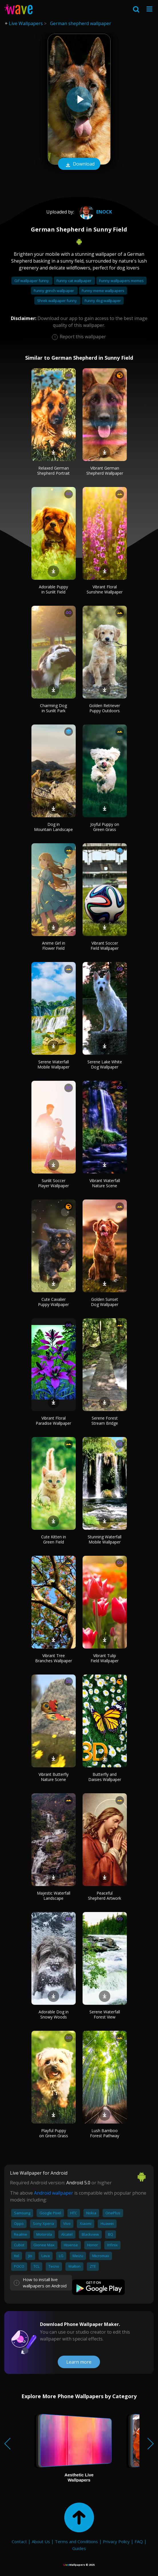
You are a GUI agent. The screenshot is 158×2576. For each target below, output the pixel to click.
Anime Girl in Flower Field (53, 945)
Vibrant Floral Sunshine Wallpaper (105, 589)
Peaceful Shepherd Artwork (104, 1895)
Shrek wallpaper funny (57, 300)
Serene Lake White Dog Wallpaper (104, 1064)
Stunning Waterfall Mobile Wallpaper (104, 1539)
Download (79, 164)
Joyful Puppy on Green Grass (104, 827)
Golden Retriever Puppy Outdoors (104, 708)
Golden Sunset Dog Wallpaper (104, 1302)
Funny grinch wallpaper (54, 290)
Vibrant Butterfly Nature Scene (54, 1777)
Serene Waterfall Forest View (104, 2014)
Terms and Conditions (76, 2541)
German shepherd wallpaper (80, 23)
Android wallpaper (53, 2193)
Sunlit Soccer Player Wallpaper (53, 1183)
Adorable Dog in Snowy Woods (54, 2014)
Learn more (78, 2362)
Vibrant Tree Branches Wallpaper (53, 1658)
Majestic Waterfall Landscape (53, 1895)
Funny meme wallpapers (103, 290)
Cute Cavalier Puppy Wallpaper (53, 1302)
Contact (19, 2541)
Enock (95, 212)
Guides (79, 2548)
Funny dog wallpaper (103, 300)
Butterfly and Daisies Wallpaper (104, 1777)
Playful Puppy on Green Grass (53, 2133)
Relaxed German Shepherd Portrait (53, 470)
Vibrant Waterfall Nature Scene (104, 1183)
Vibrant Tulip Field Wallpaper (105, 1658)
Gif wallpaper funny (32, 280)
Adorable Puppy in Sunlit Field (53, 589)
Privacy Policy (116, 2541)
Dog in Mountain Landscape (53, 827)
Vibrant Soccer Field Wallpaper (105, 945)
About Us (41, 2541)
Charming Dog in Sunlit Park (53, 708)
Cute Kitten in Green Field (53, 1539)
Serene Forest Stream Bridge (104, 1420)
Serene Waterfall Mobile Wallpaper (53, 1064)
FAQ (139, 2541)
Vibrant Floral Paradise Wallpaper (53, 1420)
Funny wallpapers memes (121, 280)
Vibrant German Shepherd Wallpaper (104, 470)
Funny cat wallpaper (74, 280)
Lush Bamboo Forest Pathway (104, 2133)
